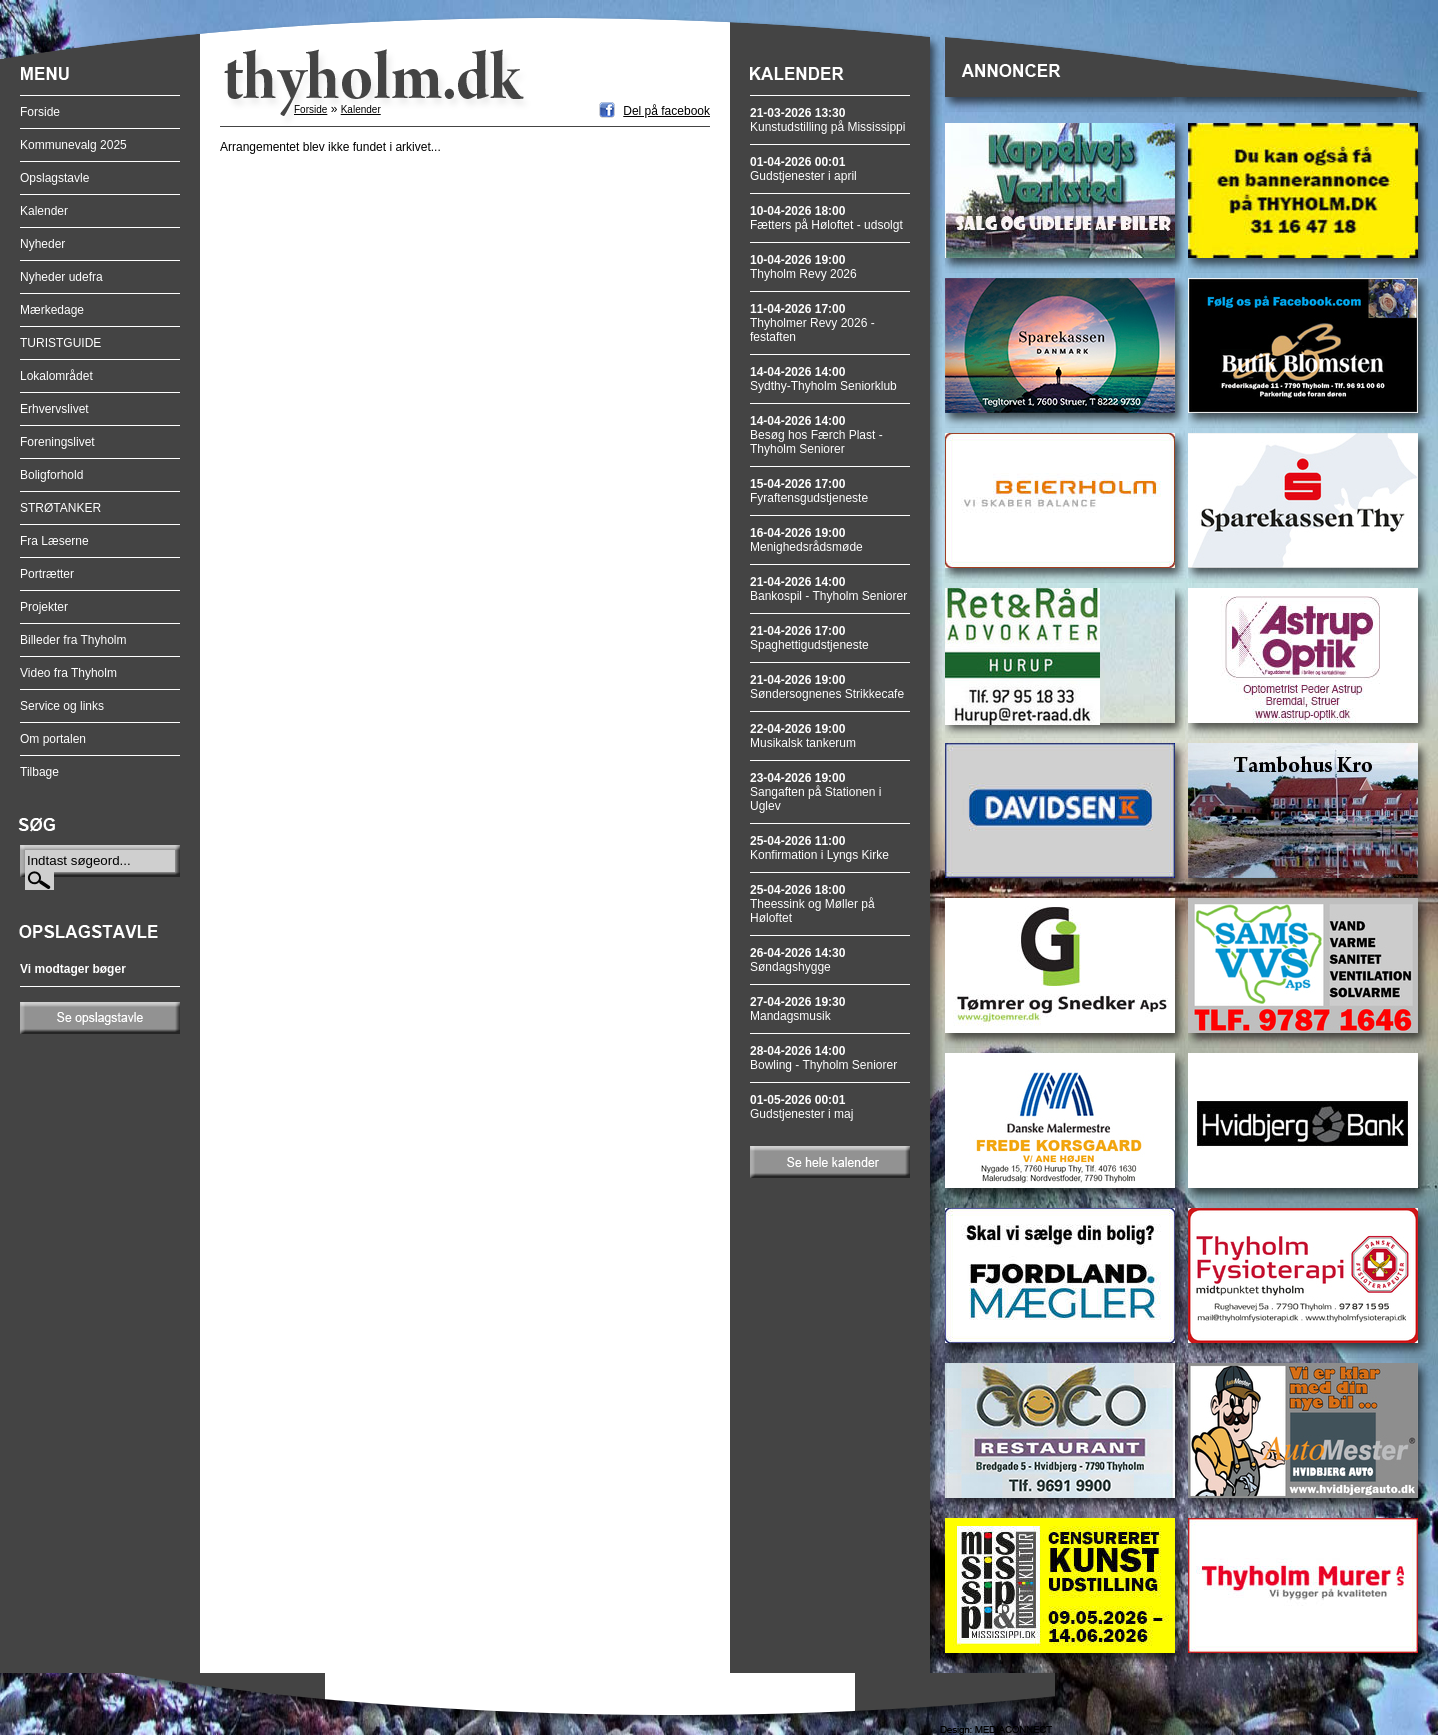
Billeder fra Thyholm (73, 640)
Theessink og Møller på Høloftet (812, 904)
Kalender (44, 211)
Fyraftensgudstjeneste (809, 491)
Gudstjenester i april (803, 169)
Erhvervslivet (54, 409)
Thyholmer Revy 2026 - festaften (812, 323)
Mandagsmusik (797, 1009)
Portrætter (47, 574)
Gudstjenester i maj (801, 1107)
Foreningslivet (57, 442)
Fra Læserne (54, 541)
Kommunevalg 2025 (73, 145)
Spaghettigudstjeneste (809, 638)
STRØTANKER (60, 508)
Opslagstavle (54, 178)
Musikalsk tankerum (803, 736)
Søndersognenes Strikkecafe (827, 687)
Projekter (44, 607)
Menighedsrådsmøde (806, 540)
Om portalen (53, 739)
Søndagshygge (797, 960)
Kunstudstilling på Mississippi (827, 120)
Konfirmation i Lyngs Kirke (819, 848)
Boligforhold (51, 475)
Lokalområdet (56, 376)
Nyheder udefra (61, 277)
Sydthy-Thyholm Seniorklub (823, 379)
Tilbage (39, 772)
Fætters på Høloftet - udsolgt (826, 218)
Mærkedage (52, 310)
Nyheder (42, 244)
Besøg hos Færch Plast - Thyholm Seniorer (816, 435)
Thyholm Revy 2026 (803, 267)
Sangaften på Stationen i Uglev (815, 792)
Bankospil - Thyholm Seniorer (828, 589)
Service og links (62, 706)
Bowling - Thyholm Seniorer (823, 1058)
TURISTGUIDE (60, 343)
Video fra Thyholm (68, 673)
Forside (40, 112)
